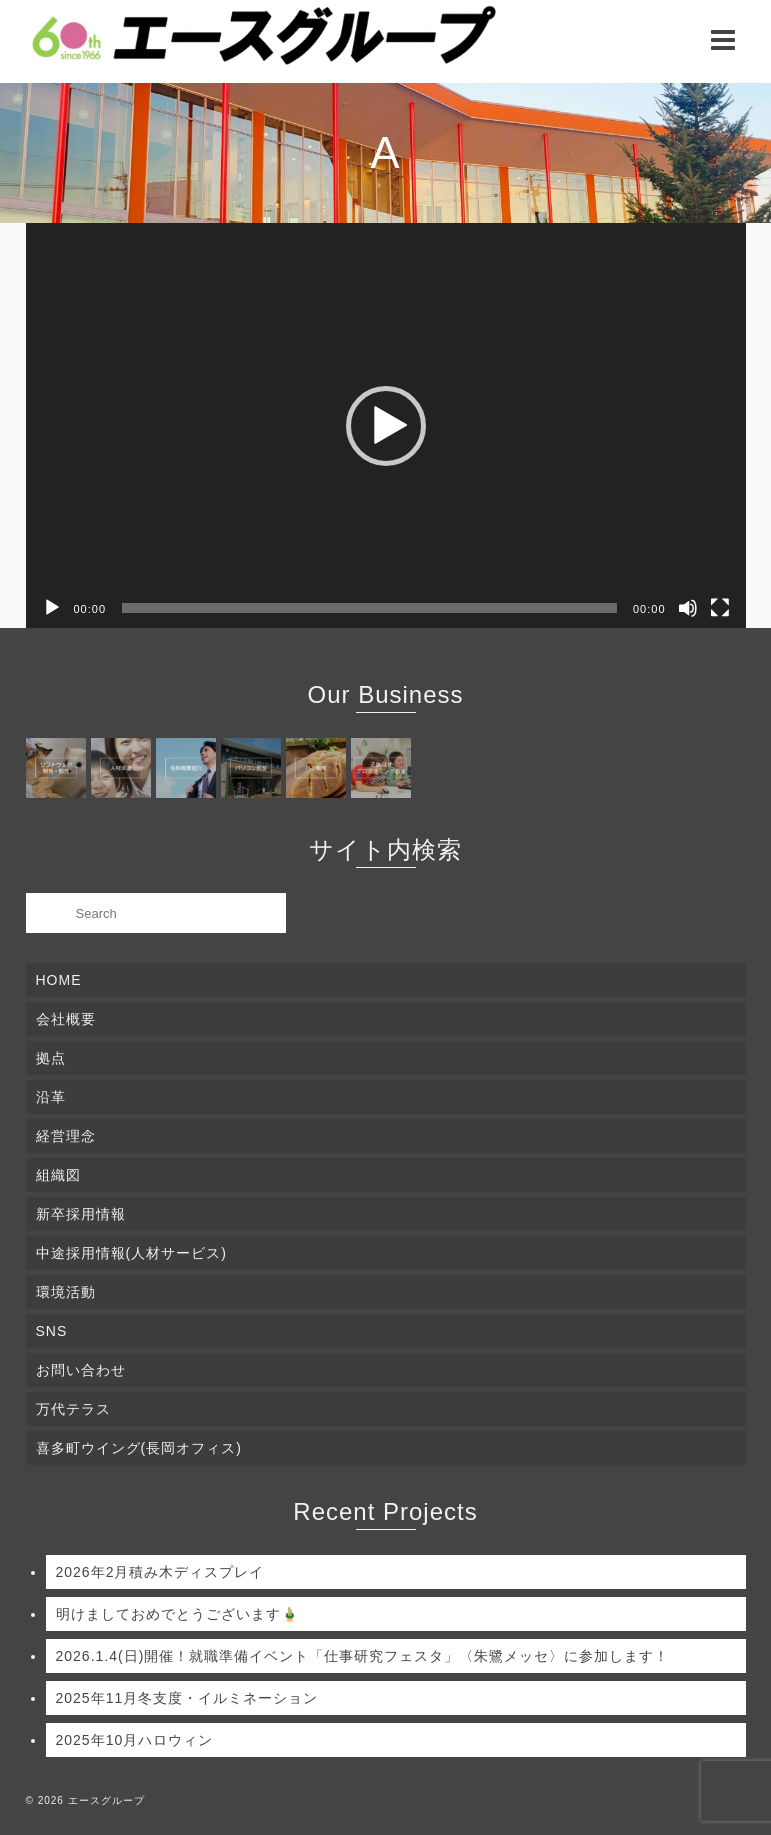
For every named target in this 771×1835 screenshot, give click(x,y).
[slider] (369, 608)
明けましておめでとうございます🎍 (177, 1614)
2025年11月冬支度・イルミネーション (187, 1698)
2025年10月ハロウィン (135, 1740)
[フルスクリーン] (720, 608)
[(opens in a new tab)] (58, 768)
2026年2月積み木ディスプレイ (160, 1572)
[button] (386, 426)
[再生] (52, 608)
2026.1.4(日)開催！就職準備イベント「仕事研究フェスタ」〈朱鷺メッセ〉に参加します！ (363, 1656)
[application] (386, 425)
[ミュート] (688, 608)
